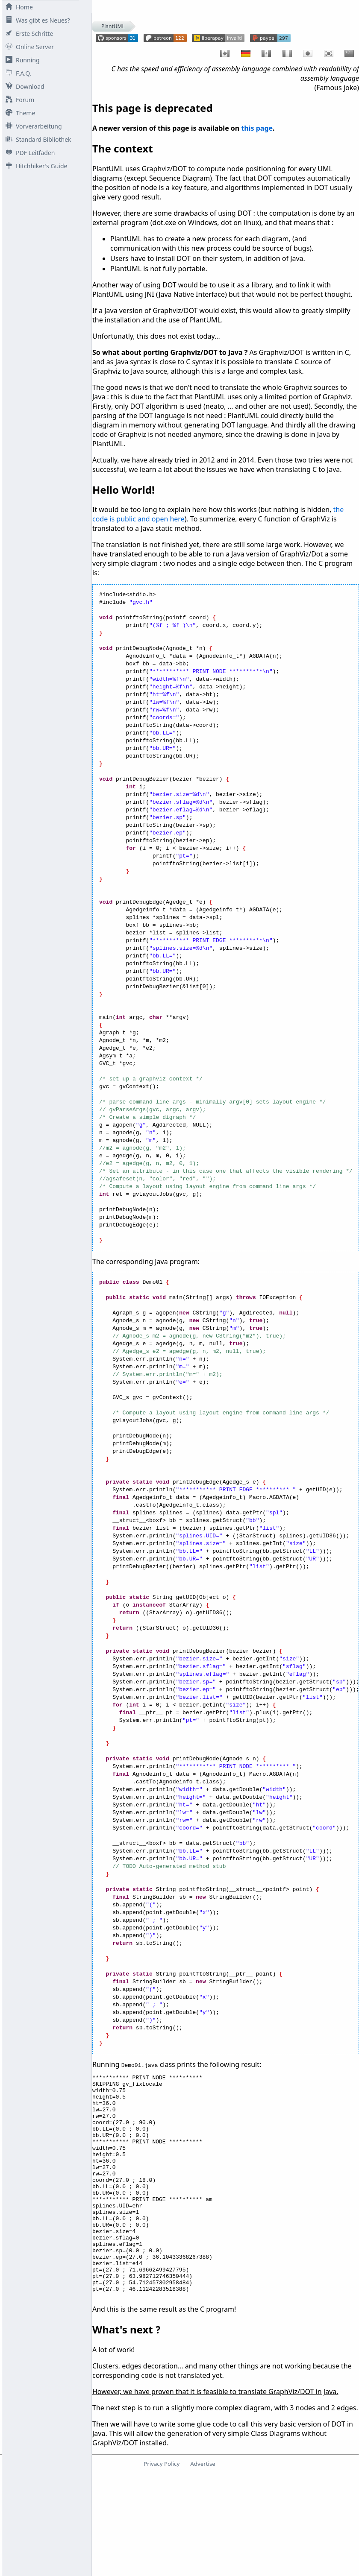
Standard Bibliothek (36, 139)
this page (257, 128)
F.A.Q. (16, 73)
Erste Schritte (27, 33)
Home (17, 7)
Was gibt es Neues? (36, 20)
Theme (18, 113)
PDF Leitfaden (28, 153)
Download (23, 86)
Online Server (28, 47)
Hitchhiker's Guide (34, 166)
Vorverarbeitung (32, 126)
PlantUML (113, 26)
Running (21, 60)
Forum (18, 100)
